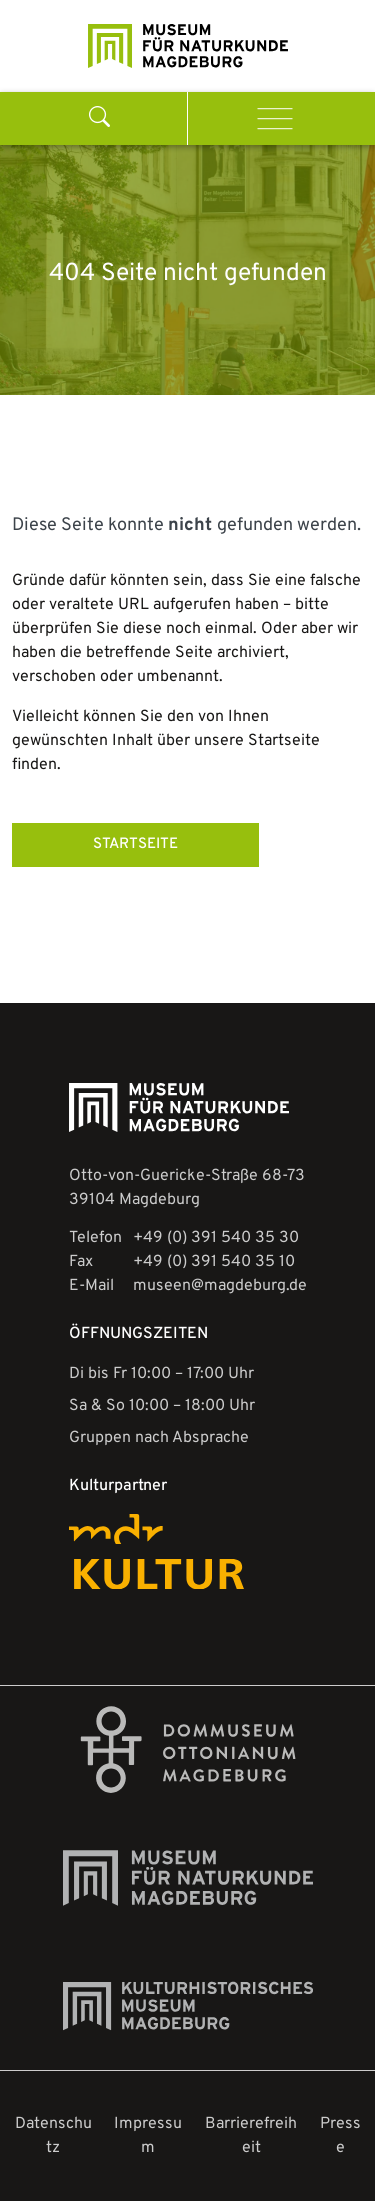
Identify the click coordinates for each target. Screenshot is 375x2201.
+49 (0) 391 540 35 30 (216, 1238)
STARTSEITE (135, 844)
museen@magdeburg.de (220, 1286)
